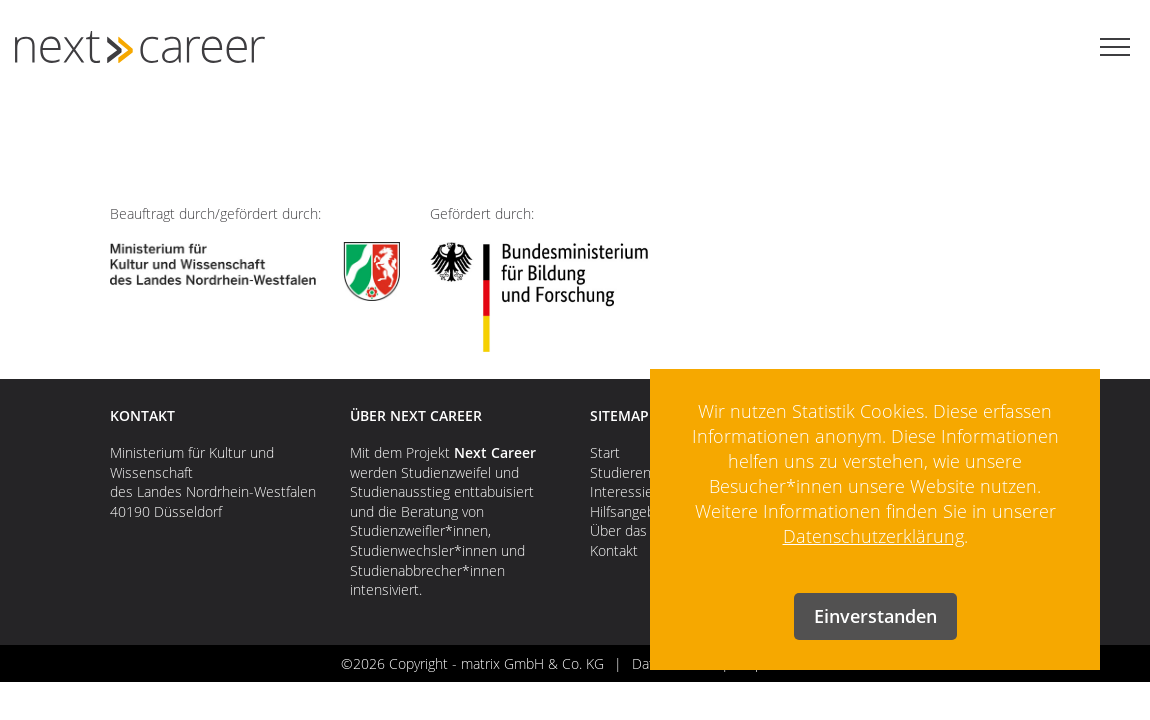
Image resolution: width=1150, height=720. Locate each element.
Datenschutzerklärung (873, 536)
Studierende (628, 472)
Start (605, 452)
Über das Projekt (642, 530)
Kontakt (614, 550)
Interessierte (630, 491)
